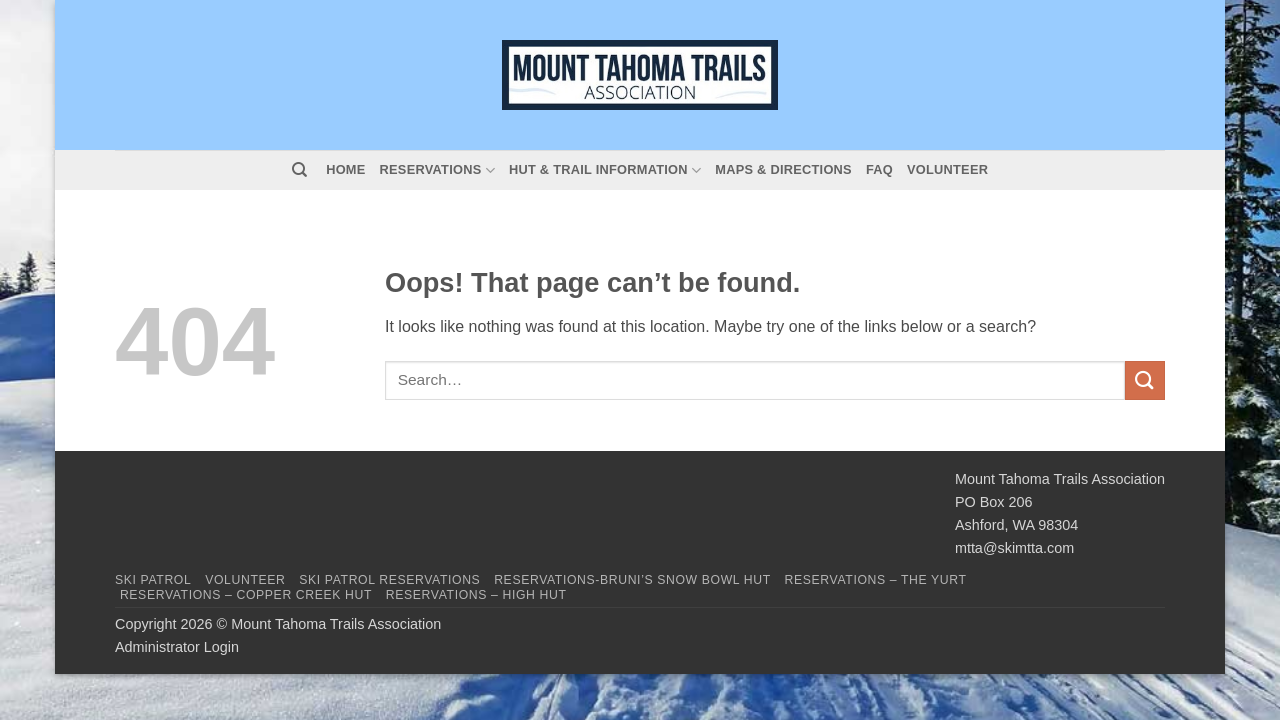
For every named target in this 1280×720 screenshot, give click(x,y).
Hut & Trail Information (605, 170)
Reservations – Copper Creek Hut (246, 595)
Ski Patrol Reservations (389, 580)
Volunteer (947, 169)
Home (345, 169)
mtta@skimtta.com (1014, 548)
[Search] (299, 170)
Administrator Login (177, 647)
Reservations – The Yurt (876, 580)
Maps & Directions (783, 169)
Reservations (437, 170)
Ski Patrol (153, 580)
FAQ (879, 169)
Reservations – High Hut (476, 595)
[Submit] (1145, 380)
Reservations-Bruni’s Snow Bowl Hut (632, 580)
